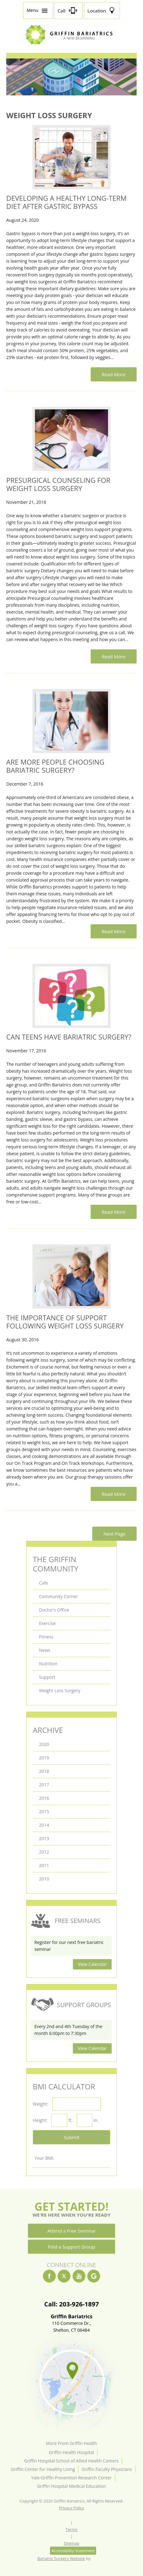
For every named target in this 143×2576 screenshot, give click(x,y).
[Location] (102, 10)
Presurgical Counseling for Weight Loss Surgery (58, 484)
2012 (44, 1852)
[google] (93, 2276)
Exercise (47, 1623)
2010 (44, 1879)
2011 (44, 1865)
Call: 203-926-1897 (71, 2304)
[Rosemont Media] (99, 2558)
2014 (44, 1825)
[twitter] (64, 2276)
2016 (44, 1798)
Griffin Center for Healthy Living (43, 2469)
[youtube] (79, 2276)
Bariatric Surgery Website (61, 2558)
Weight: (40, 2104)
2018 (44, 1771)
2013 (44, 1838)
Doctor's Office (54, 1610)
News (44, 1650)
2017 (44, 1785)
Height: (40, 2120)
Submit (71, 2137)
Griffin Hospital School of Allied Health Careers (71, 2461)
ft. (70, 2120)
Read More (114, 374)
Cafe (43, 1583)
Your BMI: (44, 2158)
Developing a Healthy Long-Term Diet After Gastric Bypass (66, 202)
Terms (71, 2529)
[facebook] (49, 2276)
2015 (44, 1811)
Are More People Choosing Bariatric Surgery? (55, 766)
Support (47, 1677)
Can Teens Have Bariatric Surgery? (68, 1037)
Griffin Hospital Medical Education (71, 2486)
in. (96, 2120)
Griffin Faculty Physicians (106, 2469)
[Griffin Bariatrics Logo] (71, 43)
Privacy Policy (71, 2508)
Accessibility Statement (73, 2550)
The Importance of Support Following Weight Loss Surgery (65, 1321)
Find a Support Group (71, 2247)
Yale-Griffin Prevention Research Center (71, 2478)
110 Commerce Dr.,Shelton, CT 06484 (71, 2323)
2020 (44, 1744)
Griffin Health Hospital (71, 2452)
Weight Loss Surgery (59, 1690)
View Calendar (92, 1964)
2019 (44, 1758)
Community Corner (58, 1596)
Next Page (114, 1534)
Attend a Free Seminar (71, 2231)
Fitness (46, 1637)
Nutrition (48, 1664)
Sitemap (71, 2543)
